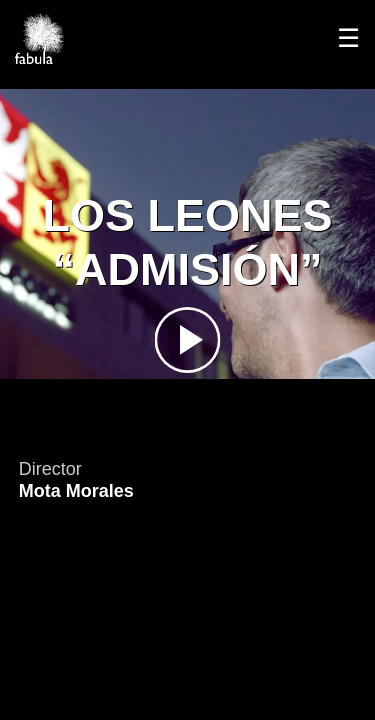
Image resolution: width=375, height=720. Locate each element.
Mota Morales (76, 491)
